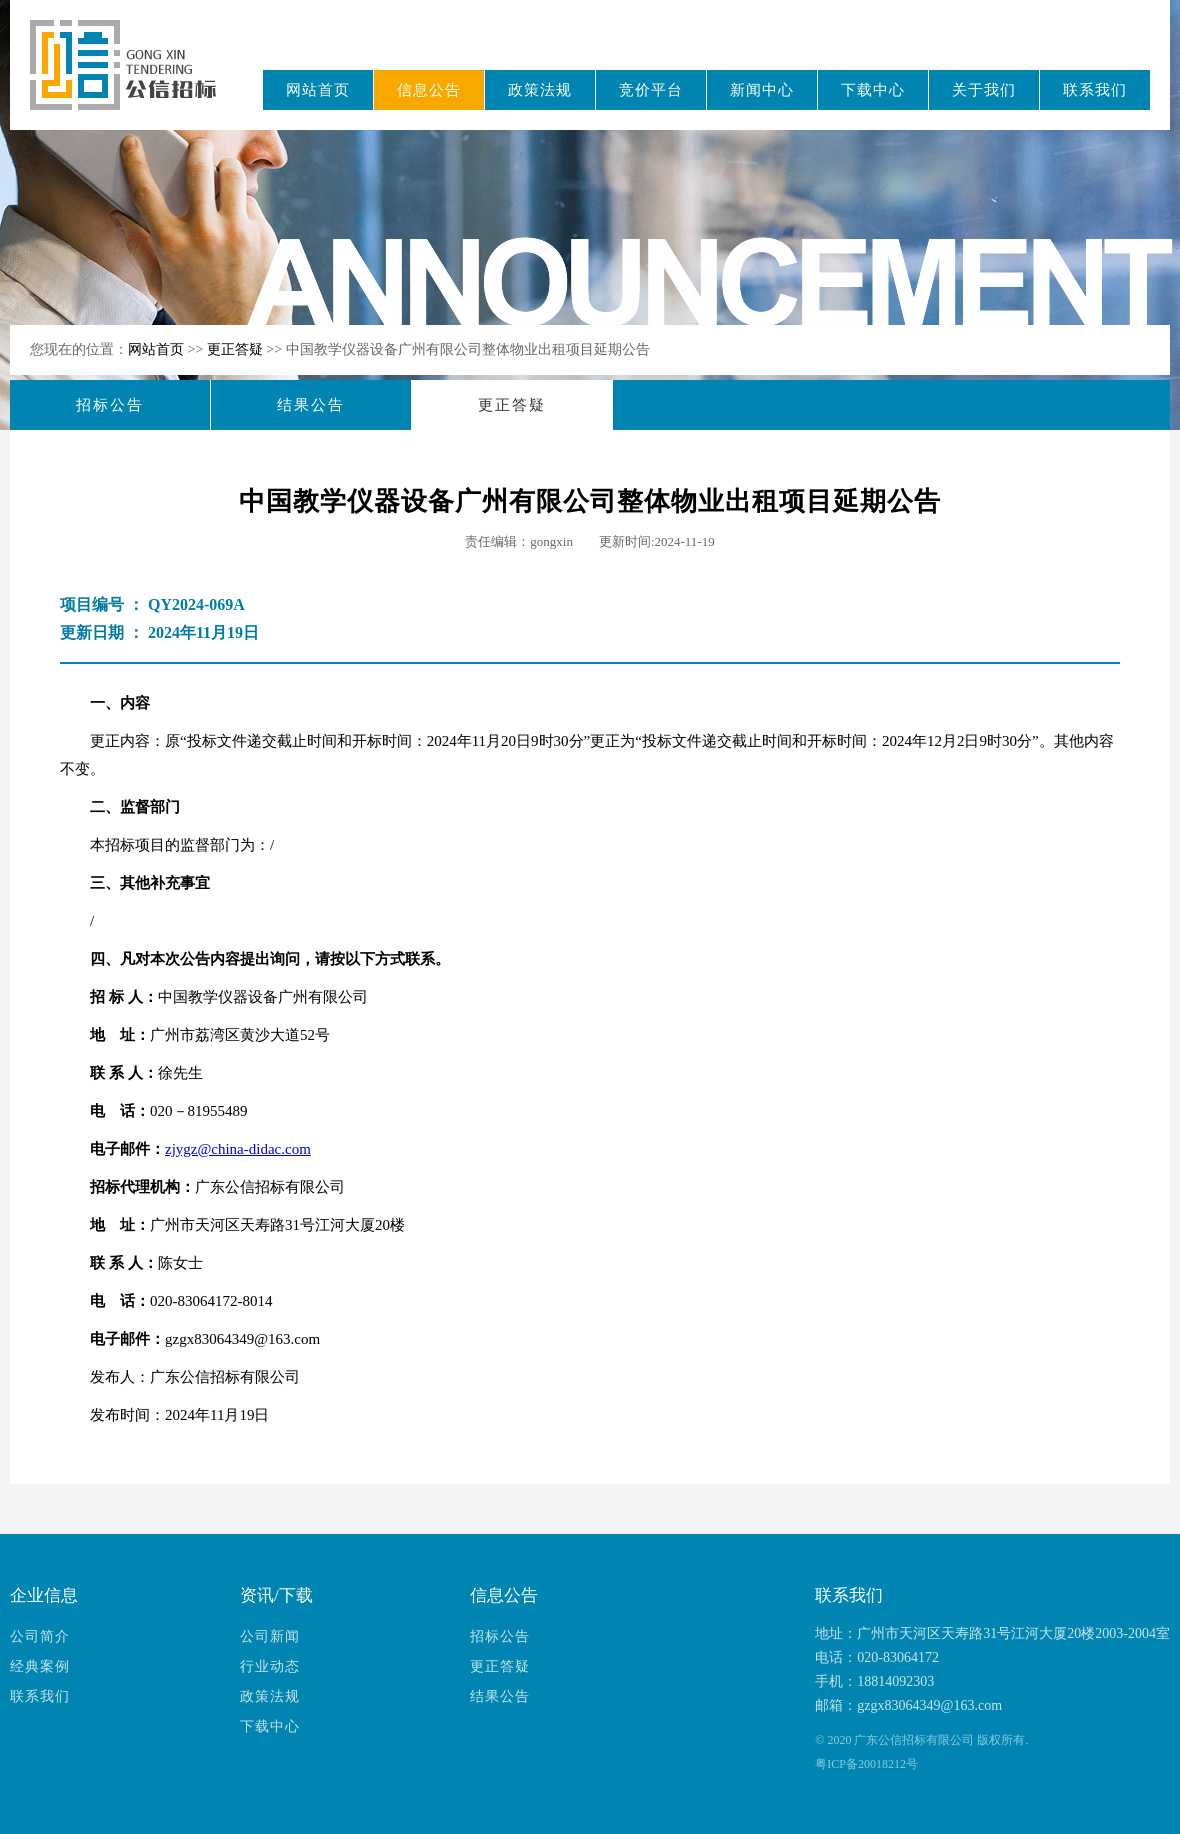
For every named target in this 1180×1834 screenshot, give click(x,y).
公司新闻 (270, 1636)
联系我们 (1095, 90)
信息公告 (429, 90)
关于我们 (984, 90)
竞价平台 (651, 90)
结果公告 (311, 405)
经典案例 (40, 1666)
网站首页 (318, 90)
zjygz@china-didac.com (238, 1149)
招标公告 (110, 405)
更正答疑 (237, 349)
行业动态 (270, 1666)
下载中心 (873, 90)
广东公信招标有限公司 (132, 78)
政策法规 (540, 90)
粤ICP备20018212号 (866, 1764)
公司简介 (40, 1636)
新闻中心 (762, 90)
